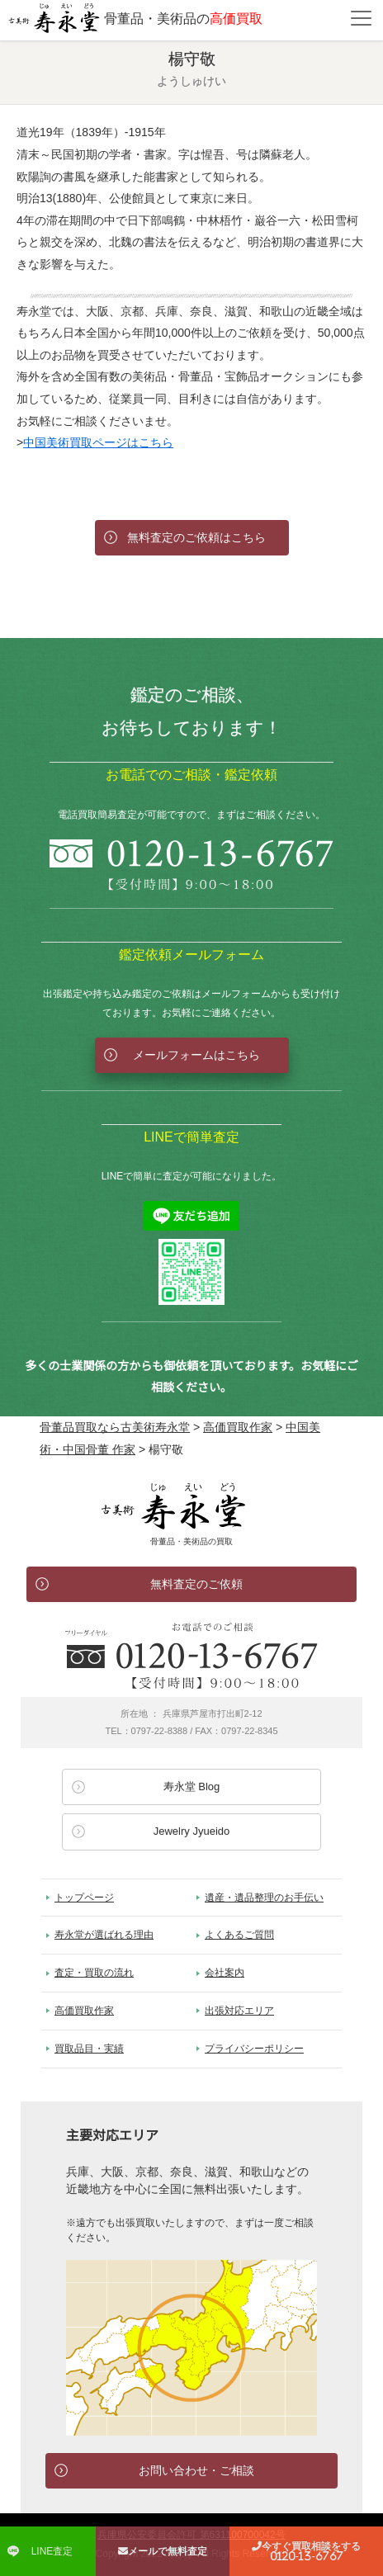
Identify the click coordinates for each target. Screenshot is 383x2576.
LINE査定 (52, 2551)
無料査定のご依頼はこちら (196, 537)
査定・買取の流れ (94, 1972)
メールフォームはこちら (196, 1054)
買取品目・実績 (89, 2048)
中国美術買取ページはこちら (98, 442)
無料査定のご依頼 (196, 1584)
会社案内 (224, 1972)
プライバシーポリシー (254, 2048)
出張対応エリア (239, 2010)
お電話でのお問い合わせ (191, 1656)
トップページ (84, 1897)
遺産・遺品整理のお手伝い (264, 1897)
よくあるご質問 (239, 1934)
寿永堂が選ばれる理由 (104, 1934)
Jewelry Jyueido (192, 1831)
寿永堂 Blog (191, 1786)
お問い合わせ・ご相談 (196, 2470)
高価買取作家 (84, 2010)
